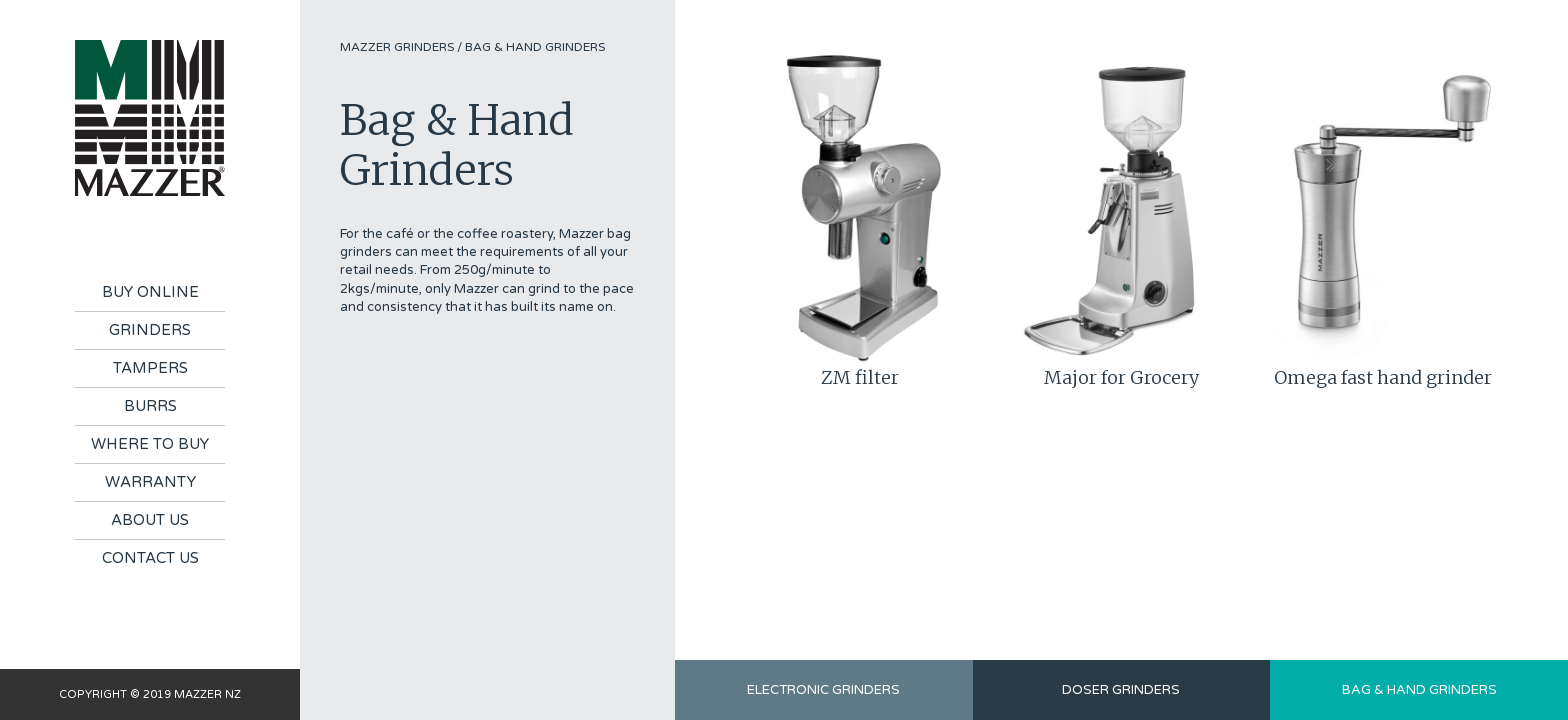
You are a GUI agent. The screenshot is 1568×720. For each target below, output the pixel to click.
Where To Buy (150, 444)
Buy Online (150, 292)
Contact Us (150, 558)
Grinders (150, 330)
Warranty (150, 482)
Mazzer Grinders (397, 47)
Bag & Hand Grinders (535, 47)
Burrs (150, 406)
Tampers (150, 368)
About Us (150, 520)
